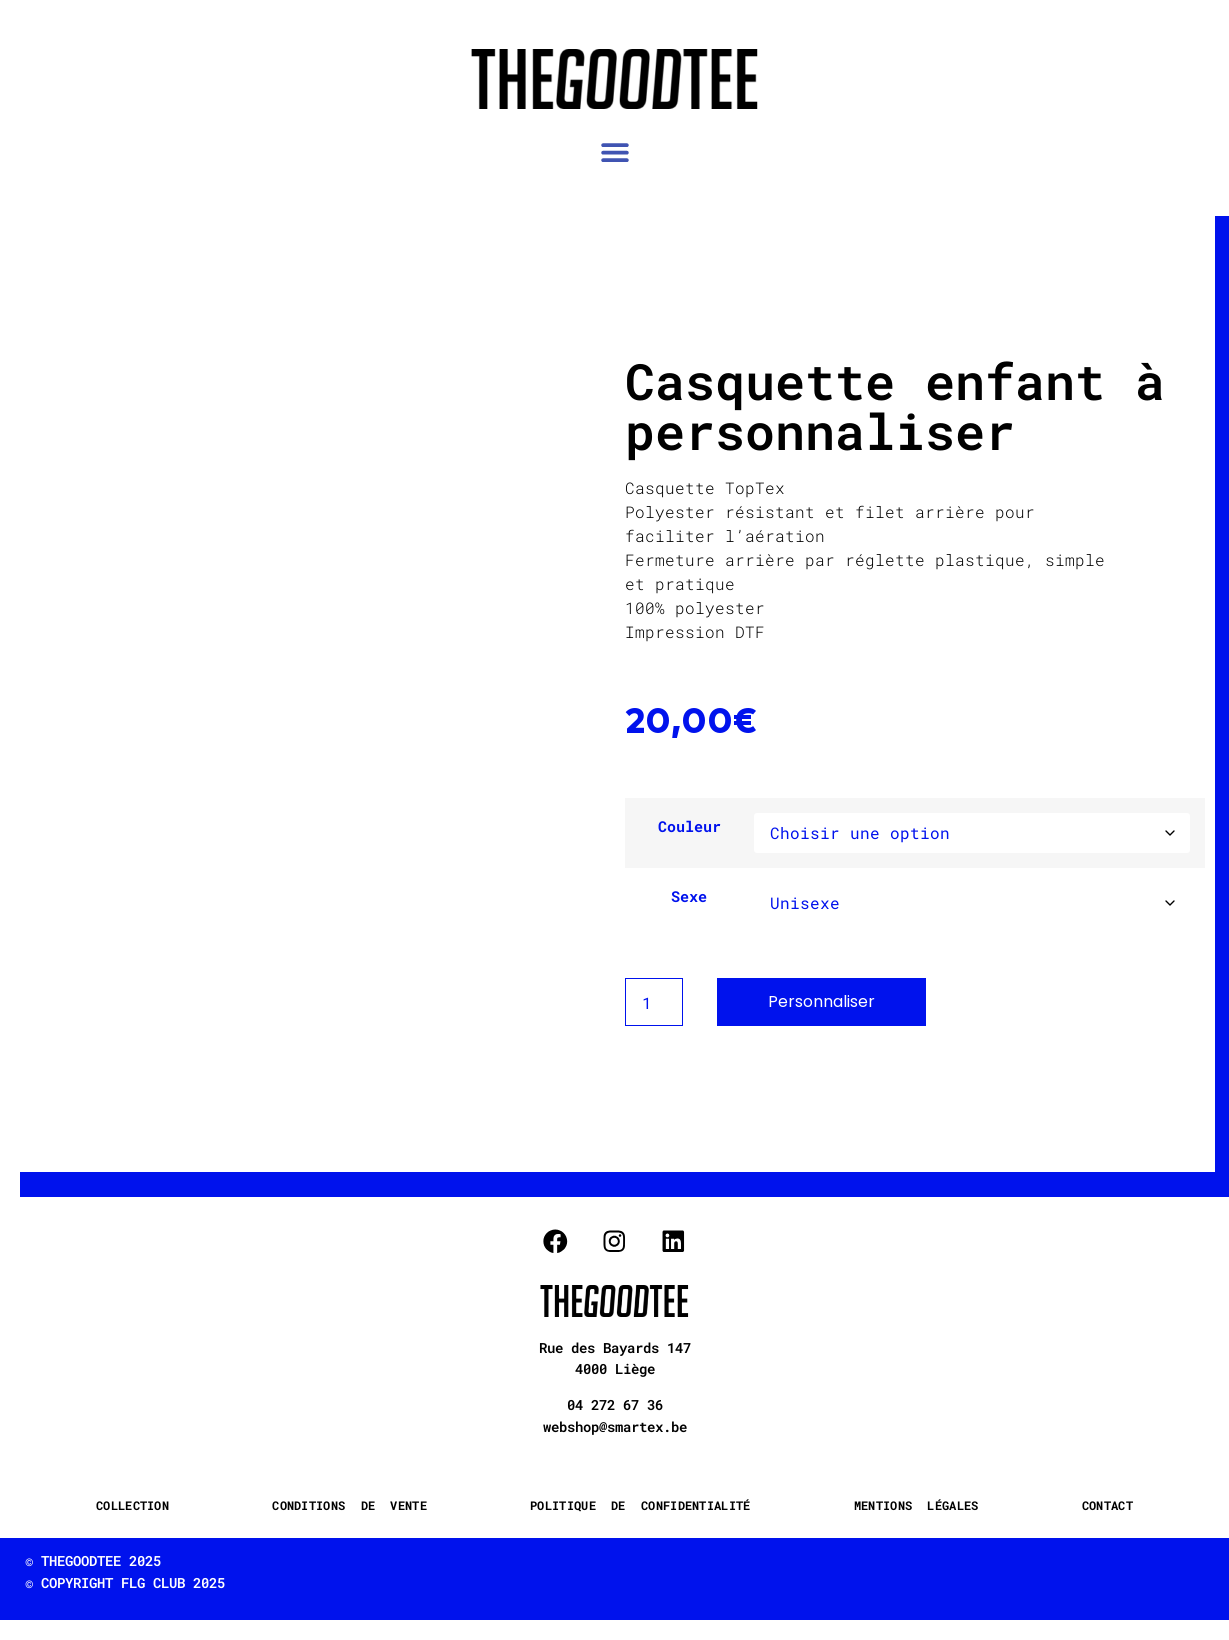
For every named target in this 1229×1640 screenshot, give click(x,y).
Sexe (689, 896)
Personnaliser (821, 1001)
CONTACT (1107, 1505)
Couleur (689, 826)
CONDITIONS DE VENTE (349, 1505)
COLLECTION (132, 1505)
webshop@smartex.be (615, 1426)
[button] (614, 151)
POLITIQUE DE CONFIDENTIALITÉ (640, 1505)
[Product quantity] (654, 1002)
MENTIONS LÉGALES (916, 1505)
